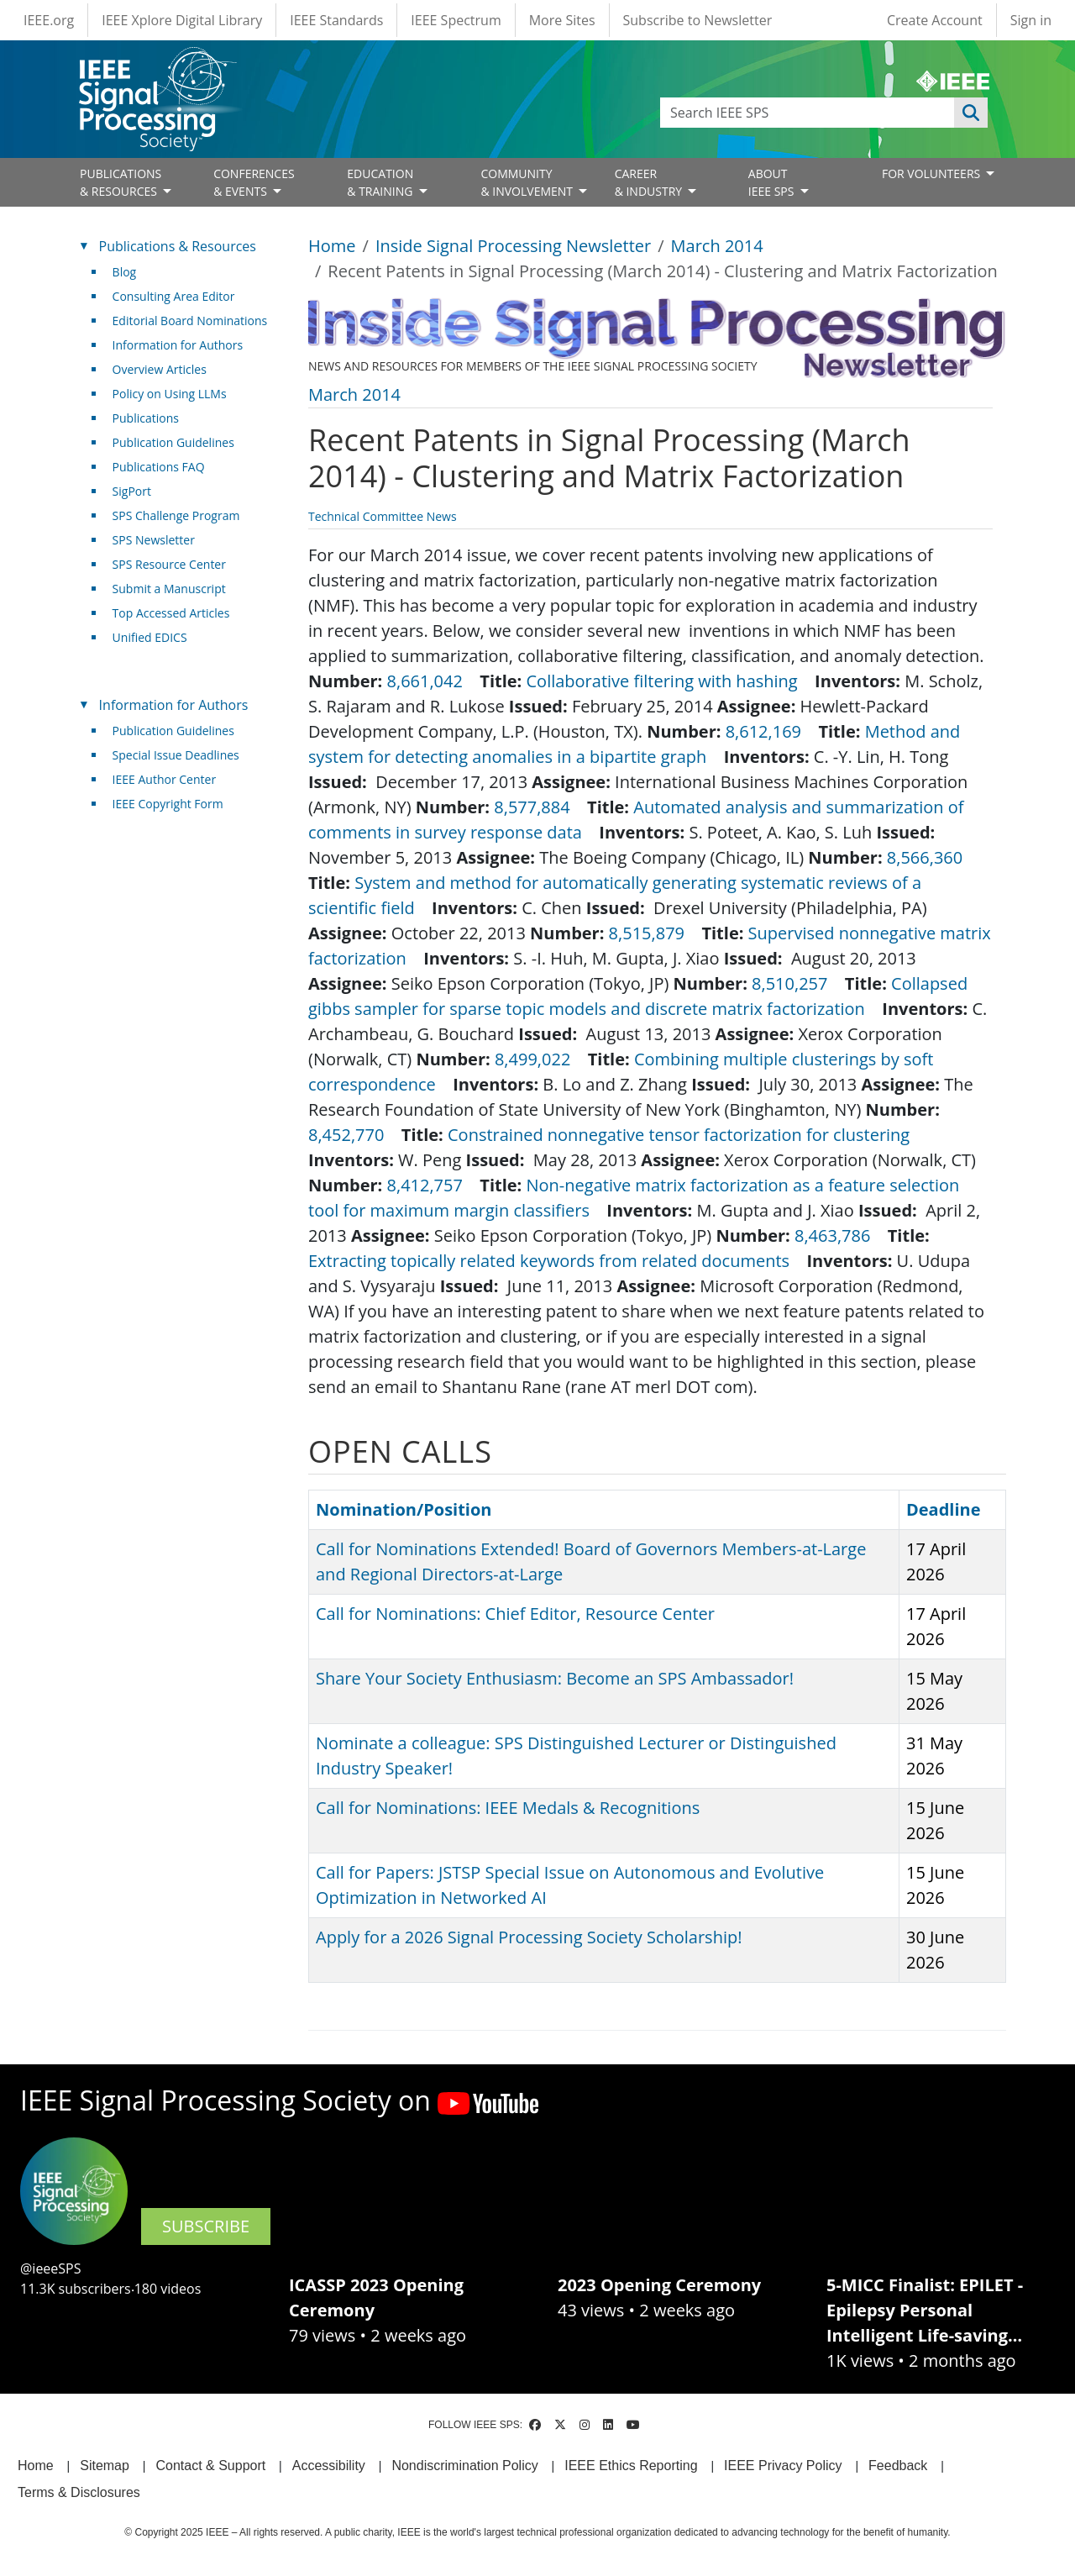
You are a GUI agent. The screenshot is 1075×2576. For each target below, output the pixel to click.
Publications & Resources (177, 246)
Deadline (943, 1509)
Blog (125, 272)
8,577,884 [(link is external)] (538, 807)
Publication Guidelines (173, 442)
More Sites (562, 20)
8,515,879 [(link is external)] (653, 933)
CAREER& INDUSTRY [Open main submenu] (650, 182)
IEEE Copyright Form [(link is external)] (174, 804)
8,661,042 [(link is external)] (431, 681)
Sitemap (104, 2465)
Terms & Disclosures (79, 2492)
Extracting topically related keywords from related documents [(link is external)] (555, 1260)
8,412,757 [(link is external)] (431, 1185)
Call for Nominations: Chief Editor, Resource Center (515, 1613)
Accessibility (328, 2465)
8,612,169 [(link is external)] (770, 731)
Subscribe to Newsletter (698, 20)
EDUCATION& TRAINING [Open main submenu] (381, 182)
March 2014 (717, 245)
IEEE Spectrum (456, 20)
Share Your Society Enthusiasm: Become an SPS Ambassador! (555, 1678)
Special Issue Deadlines (176, 755)
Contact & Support (210, 2465)
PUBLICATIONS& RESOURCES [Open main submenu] (120, 182)
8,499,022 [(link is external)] (539, 1059)
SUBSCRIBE (205, 2226)
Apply (971, 112)
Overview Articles (160, 369)
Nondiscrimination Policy (464, 2465)
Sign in (1030, 20)
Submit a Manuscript (169, 589)
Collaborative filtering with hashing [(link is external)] (668, 681)
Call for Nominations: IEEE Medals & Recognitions (508, 1807)
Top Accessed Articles (171, 613)
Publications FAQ (159, 467)
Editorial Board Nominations (190, 321)
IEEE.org (49, 20)
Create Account (935, 20)
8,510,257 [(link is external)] (796, 983)
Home (332, 245)
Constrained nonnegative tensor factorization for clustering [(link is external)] (685, 1134)
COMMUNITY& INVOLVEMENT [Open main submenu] (527, 182)
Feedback (897, 2465)
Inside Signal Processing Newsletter (513, 245)
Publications (146, 418)
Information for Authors (178, 345)
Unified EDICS (150, 637)
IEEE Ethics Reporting (630, 2465)
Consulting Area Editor (174, 296)
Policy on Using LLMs (170, 394)
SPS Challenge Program (176, 515)
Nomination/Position (403, 1509)
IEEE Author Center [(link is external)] (171, 779)
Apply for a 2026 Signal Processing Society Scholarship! (529, 1937)
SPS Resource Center (169, 564)
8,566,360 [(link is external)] (931, 857)
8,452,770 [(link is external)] (352, 1134)
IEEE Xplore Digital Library (182, 20)
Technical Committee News (382, 516)
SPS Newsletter (154, 540)
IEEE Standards (336, 20)
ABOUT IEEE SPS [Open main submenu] (772, 182)
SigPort (132, 491)
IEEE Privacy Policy (783, 2465)
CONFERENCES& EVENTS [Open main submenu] (254, 182)
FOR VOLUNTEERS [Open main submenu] (932, 173)
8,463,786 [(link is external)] (839, 1235)
